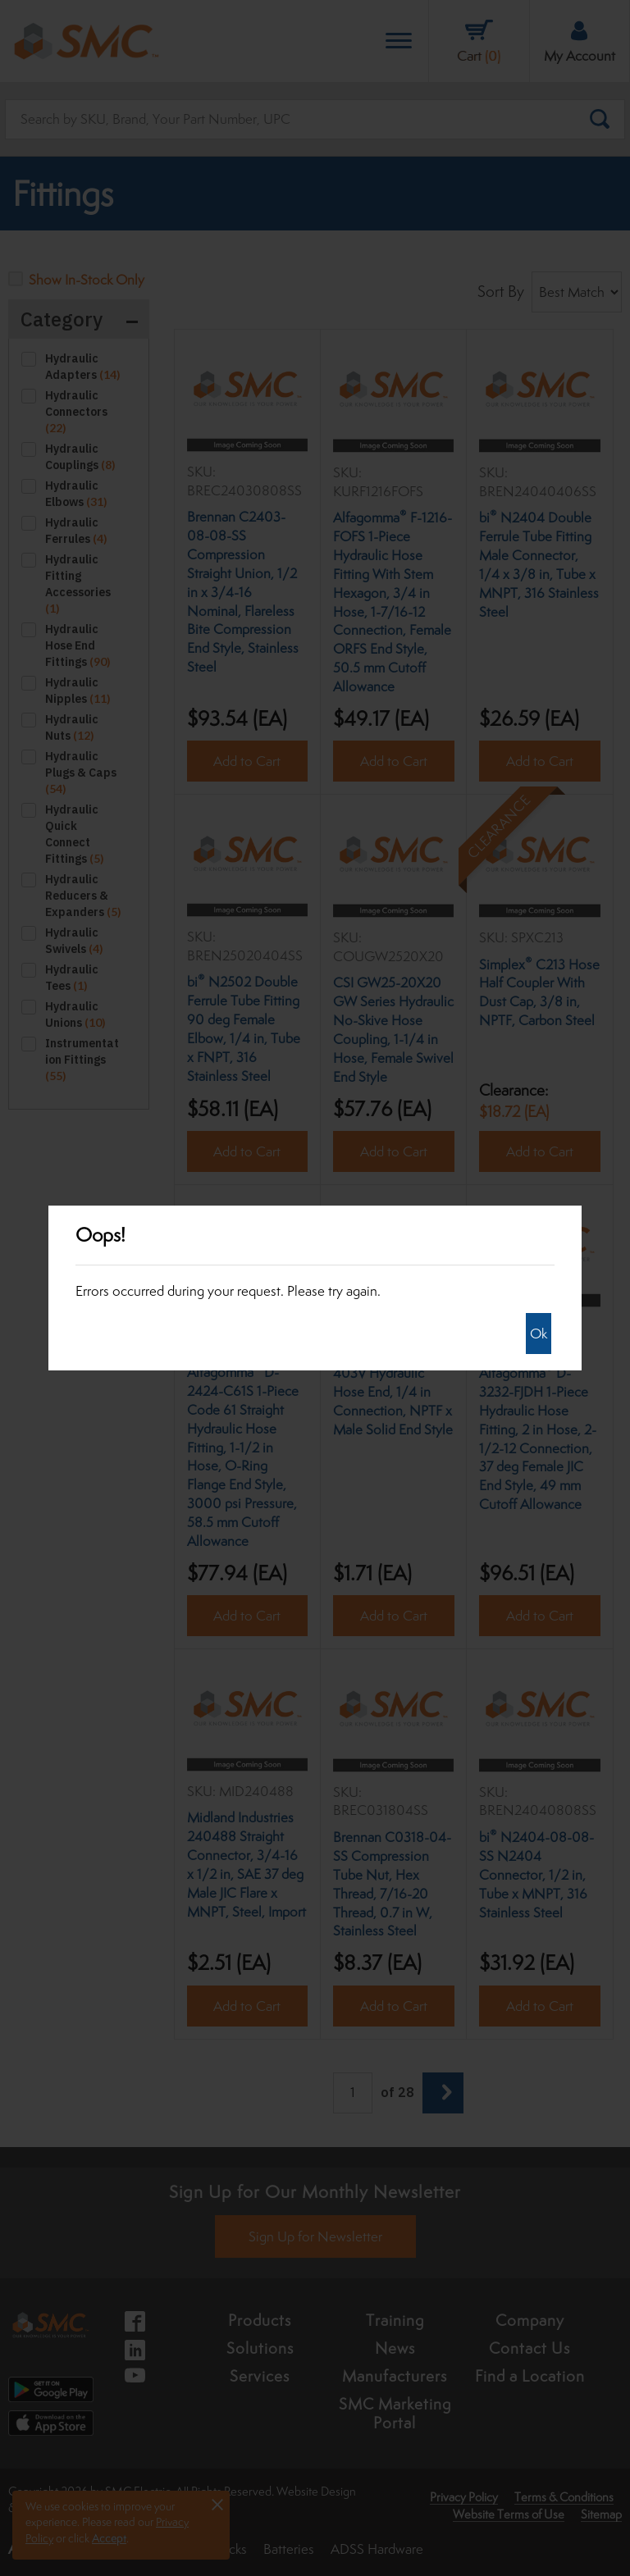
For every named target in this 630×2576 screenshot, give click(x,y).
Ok (538, 1333)
